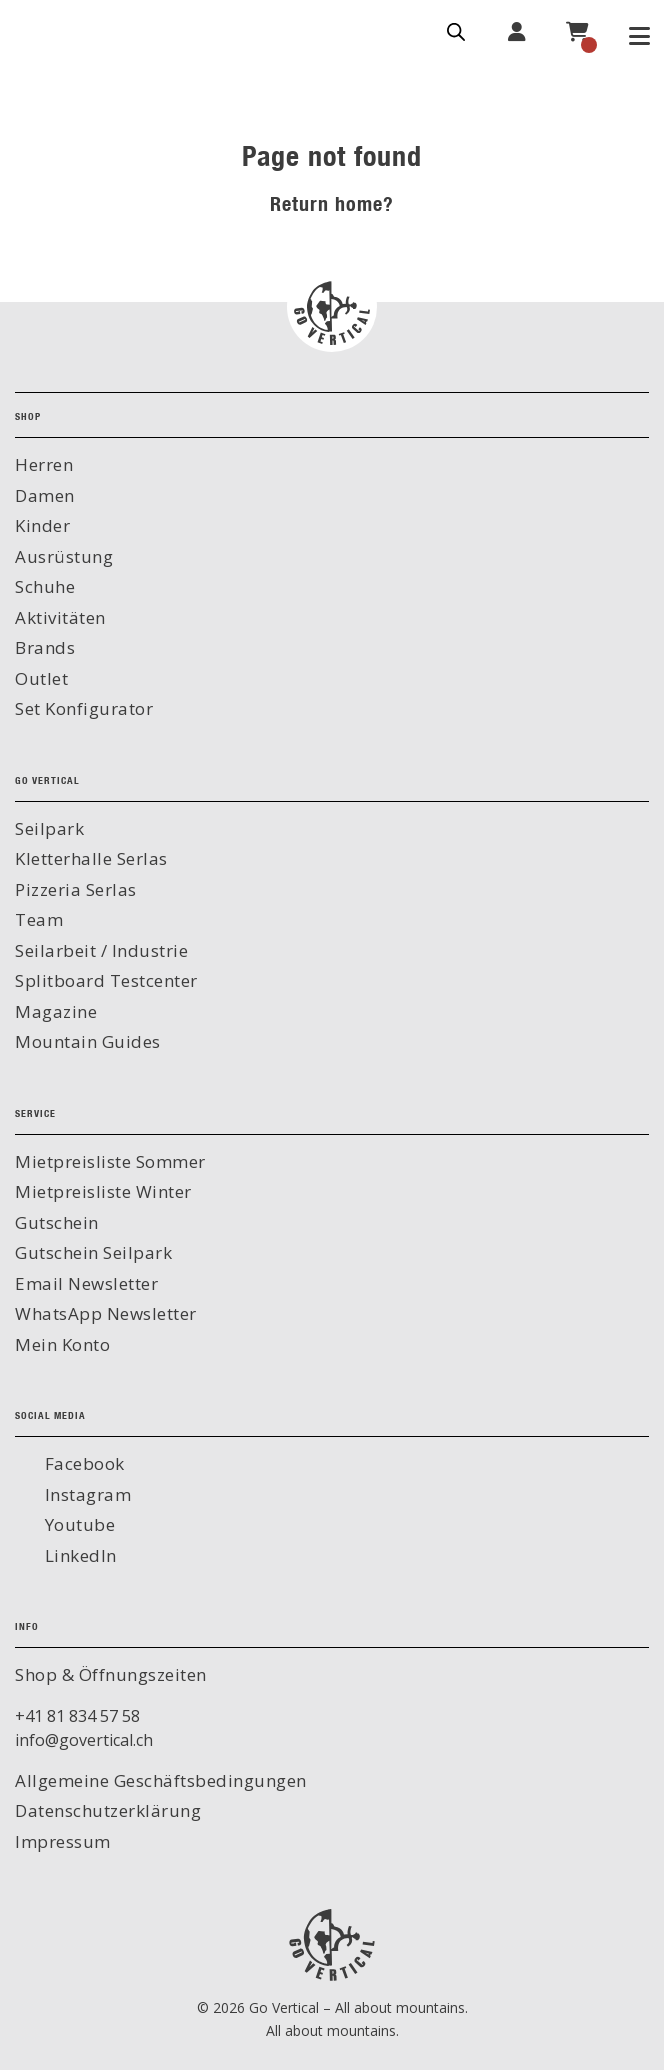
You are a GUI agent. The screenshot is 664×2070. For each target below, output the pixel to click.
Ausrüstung (64, 556)
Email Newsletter (86, 1283)
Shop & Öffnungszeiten (111, 1674)
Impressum (63, 1841)
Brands (45, 647)
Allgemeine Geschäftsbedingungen (161, 1780)
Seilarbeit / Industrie (101, 950)
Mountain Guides (88, 1041)
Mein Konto (62, 1344)
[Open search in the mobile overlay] (456, 30)
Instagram (85, 1494)
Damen (45, 495)
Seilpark (49, 828)
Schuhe (45, 586)
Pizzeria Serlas (76, 889)
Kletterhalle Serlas (91, 858)
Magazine (56, 1011)
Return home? (332, 203)
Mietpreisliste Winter (103, 1191)
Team (39, 919)
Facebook (82, 1463)
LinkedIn (78, 1555)
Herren (44, 464)
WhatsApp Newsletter (106, 1313)
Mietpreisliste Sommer (110, 1161)
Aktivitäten (60, 617)
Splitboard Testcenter (106, 980)
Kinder (42, 525)
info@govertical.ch (84, 1740)
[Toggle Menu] (639, 38)
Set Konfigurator (84, 708)
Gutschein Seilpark (93, 1252)
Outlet (41, 678)
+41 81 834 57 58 (77, 1716)
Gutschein (57, 1222)
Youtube (77, 1524)
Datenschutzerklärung (108, 1810)
